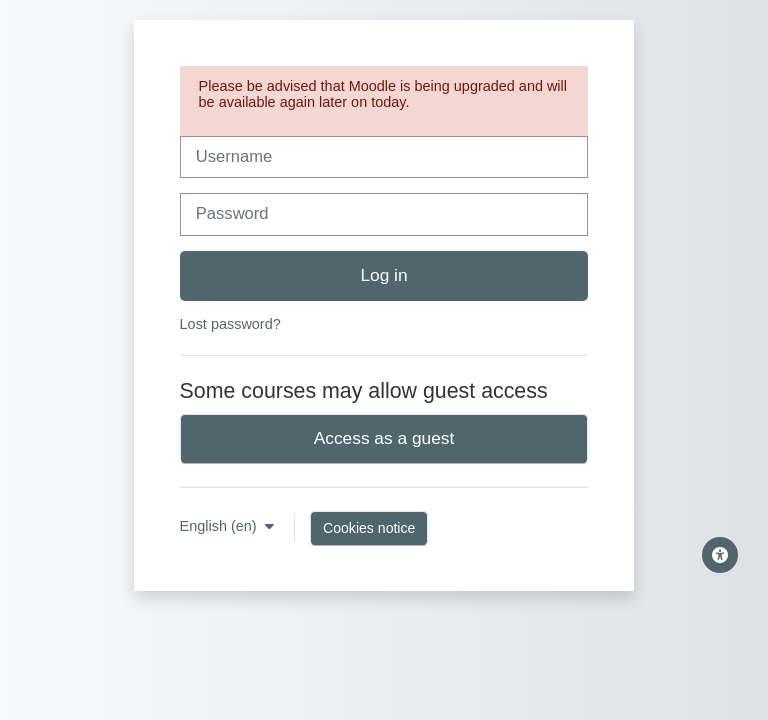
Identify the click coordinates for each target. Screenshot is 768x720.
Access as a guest (384, 438)
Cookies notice (369, 528)
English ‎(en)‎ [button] (220, 526)
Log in (383, 275)
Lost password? (230, 324)
